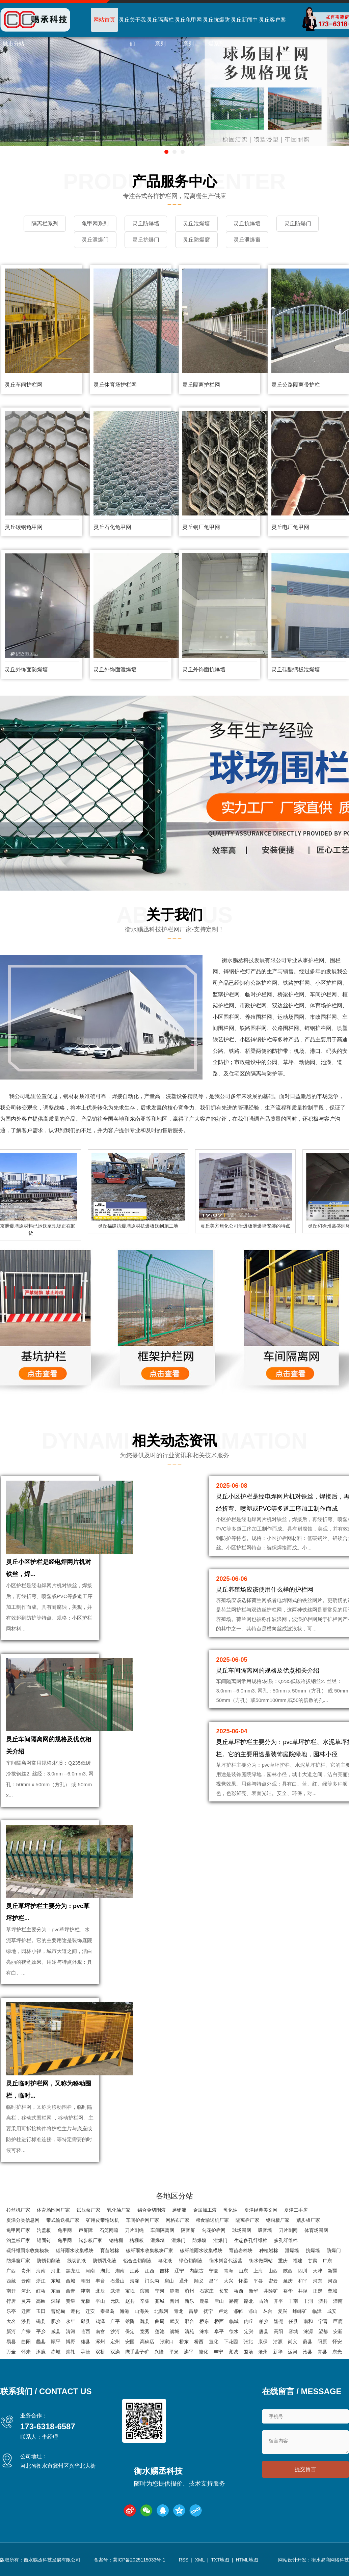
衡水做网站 (261, 2260)
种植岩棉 (268, 2250)
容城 (293, 2331)
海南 (41, 2270)
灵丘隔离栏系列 (160, 32)
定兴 (248, 2331)
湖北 (105, 2270)
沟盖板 (44, 2230)
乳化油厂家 (119, 2210)
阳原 (322, 2341)
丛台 (267, 2311)
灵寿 (26, 2301)
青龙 (178, 2311)
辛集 (145, 2301)
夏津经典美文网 (260, 2210)
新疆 (332, 2270)
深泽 (55, 2301)
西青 (70, 2291)
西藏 (11, 2281)
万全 (11, 2351)
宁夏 (213, 2270)
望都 (323, 2331)
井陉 (302, 2291)
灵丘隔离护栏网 (201, 385)
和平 (302, 2281)
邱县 (85, 2321)
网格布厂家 (177, 2220)
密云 (273, 2281)
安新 (338, 2331)
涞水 (204, 2331)
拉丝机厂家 (18, 2210)
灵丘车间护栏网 (24, 385)
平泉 (174, 2351)
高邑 (41, 2301)
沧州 (263, 2351)
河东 (317, 2281)
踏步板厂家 (308, 2220)
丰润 (308, 2301)
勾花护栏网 (213, 2230)
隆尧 (278, 2321)
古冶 (263, 2301)
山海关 (142, 2311)
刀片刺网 (288, 2230)
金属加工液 (205, 2210)
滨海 (145, 2291)
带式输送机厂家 (62, 2220)
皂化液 (165, 2260)
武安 (174, 2321)
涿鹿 (41, 2351)
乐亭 (11, 2311)
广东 (327, 2260)
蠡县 (41, 2341)
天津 (317, 2270)
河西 (332, 2281)
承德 (85, 2351)
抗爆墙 (313, 2250)
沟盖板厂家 (18, 2240)
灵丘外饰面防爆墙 (26, 669)
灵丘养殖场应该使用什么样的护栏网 (264, 1589)
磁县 (41, 2321)
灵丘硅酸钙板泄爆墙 (295, 669)
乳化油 (230, 2210)
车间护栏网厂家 (142, 2220)
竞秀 (145, 2331)
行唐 (11, 2301)
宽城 (233, 2351)
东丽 (55, 2291)
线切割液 (76, 2260)
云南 (26, 2281)
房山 (169, 2281)
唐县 (263, 2331)
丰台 (100, 2281)
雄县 (85, 2341)
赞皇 (70, 2301)
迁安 (90, 2311)
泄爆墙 (158, 2240)
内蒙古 (196, 2270)
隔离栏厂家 (247, 2220)
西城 (70, 2281)
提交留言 (305, 2469)
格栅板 (137, 2240)
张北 (248, 2341)
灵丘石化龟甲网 (112, 527)
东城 (55, 2281)
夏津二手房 (296, 2210)
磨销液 (179, 2210)
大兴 (228, 2281)
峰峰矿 (300, 2311)
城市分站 (13, 44)
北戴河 (161, 2311)
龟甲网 (65, 2230)
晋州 (174, 2301)
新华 (253, 2291)
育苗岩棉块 (240, 2250)
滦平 (188, 2351)
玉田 (41, 2311)
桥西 (238, 2291)
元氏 (115, 2301)
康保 (263, 2341)
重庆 (283, 2260)
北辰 (100, 2291)
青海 (228, 2270)
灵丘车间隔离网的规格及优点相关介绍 (267, 1670)
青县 (322, 2351)
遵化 (75, 2311)
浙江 (41, 2281)
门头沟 (152, 2281)
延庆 (288, 2281)
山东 (243, 2270)
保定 (130, 2331)
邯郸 (238, 2311)
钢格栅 (116, 2240)
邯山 (253, 2311)
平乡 (41, 2331)
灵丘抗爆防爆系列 (216, 32)
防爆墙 (199, 2240)
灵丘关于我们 (132, 32)
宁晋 (323, 2321)
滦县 (323, 2301)
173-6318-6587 (47, 2426)
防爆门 (334, 2250)
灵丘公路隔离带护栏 (295, 385)
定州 (115, 2341)
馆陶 (130, 2321)
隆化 (203, 2351)
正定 (317, 2291)
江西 (149, 2270)
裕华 (288, 2291)
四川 (302, 2270)
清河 (70, 2331)
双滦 (115, 2351)
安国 (130, 2341)
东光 (337, 2351)
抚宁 (208, 2311)
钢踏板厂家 (278, 2220)
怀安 (337, 2341)
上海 (258, 2270)
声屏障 (86, 2230)
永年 (70, 2321)
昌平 (213, 2281)
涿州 (100, 2341)
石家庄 (206, 2291)
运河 (292, 2351)
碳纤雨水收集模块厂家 (149, 2250)
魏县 (145, 2321)
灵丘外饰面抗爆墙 (203, 669)
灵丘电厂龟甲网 (290, 527)
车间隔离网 (162, 2230)
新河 (11, 2331)
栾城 (332, 2291)
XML (200, 2560)
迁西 (26, 2311)
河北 (55, 2270)
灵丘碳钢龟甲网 (24, 527)
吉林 (164, 2270)
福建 (297, 2260)
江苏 (134, 2270)
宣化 (213, 2341)
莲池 (159, 2331)
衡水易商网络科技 (330, 2560)
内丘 (248, 2321)
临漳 (317, 2311)
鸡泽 (100, 2321)
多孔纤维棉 (286, 2240)
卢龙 (223, 2311)
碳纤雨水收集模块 (74, 2250)
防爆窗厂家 (18, 2260)
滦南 (338, 2301)
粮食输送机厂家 (212, 2220)
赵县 (130, 2301)
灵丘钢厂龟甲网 (201, 527)
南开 (11, 2291)
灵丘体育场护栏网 (115, 385)
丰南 (293, 2301)
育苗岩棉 (109, 2250)
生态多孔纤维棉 (250, 2240)
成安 (332, 2311)
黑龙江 (73, 2270)
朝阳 (85, 2281)
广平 (115, 2321)
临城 (234, 2321)
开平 (278, 2301)
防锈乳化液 (104, 2260)
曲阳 (26, 2341)
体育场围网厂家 (53, 2210)
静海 (174, 2291)
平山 (100, 2301)
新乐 (189, 2301)
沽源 (278, 2341)
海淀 (134, 2281)
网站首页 (104, 20)
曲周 (159, 2321)
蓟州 (189, 2291)
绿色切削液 (191, 2260)
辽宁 (179, 2270)
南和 (308, 2321)
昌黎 (193, 2311)
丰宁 (218, 2351)
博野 (70, 2341)
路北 (248, 2301)
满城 (174, 2331)
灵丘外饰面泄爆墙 (115, 669)
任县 (293, 2321)
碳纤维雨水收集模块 (27, 2250)
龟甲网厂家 (18, 2230)
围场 (248, 2351)
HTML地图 (247, 2560)
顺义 (199, 2281)
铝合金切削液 (151, 2210)
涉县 (26, 2321)
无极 (85, 2301)
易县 (11, 2341)
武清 (115, 2291)
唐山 (219, 2301)
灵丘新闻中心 (244, 32)
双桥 (100, 2351)
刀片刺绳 (134, 2230)
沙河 (115, 2331)
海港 (124, 2311)
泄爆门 (178, 2240)
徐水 (234, 2331)
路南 (234, 2301)
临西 (85, 2331)
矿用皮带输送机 (102, 2220)
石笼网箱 (109, 2230)
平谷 (258, 2281)
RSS (184, 2560)
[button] (166, 152)
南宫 (100, 2331)
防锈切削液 (48, 2260)
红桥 (41, 2291)
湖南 (120, 2270)
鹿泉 (204, 2301)
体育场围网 (316, 2230)
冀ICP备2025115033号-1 (139, 2560)
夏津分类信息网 (22, 2220)
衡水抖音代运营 (225, 2260)
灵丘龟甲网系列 (188, 32)
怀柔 (243, 2281)
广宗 (26, 2331)
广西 (11, 2270)
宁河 (159, 2291)
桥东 (204, 2321)
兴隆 (159, 2351)
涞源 (308, 2331)
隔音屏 (188, 2230)
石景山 (117, 2281)
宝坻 (130, 2291)
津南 (85, 2291)
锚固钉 (44, 2240)
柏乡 (263, 2321)
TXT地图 (220, 2560)
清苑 (189, 2331)
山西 (273, 2270)
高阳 (278, 2331)
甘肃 (312, 2260)
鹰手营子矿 (137, 2351)
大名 (11, 2321)
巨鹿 (338, 2321)
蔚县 (307, 2341)
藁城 (159, 2301)
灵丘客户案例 (272, 32)
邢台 (189, 2321)
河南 (90, 2270)
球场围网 (241, 2230)
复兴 (282, 2311)
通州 (184, 2281)
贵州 (26, 2270)
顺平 (55, 2341)
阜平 (219, 2331)
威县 (55, 2331)
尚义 (292, 2341)
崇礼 (70, 2351)
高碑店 (147, 2341)
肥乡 (55, 2321)
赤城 (55, 2351)
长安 (224, 2291)
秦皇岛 (107, 2311)
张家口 (167, 2341)
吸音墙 (265, 2230)
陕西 (288, 2270)
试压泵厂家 (88, 2210)
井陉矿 (271, 2291)
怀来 (26, 2351)
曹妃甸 (58, 2311)
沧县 (307, 2351)
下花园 (231, 2341)
